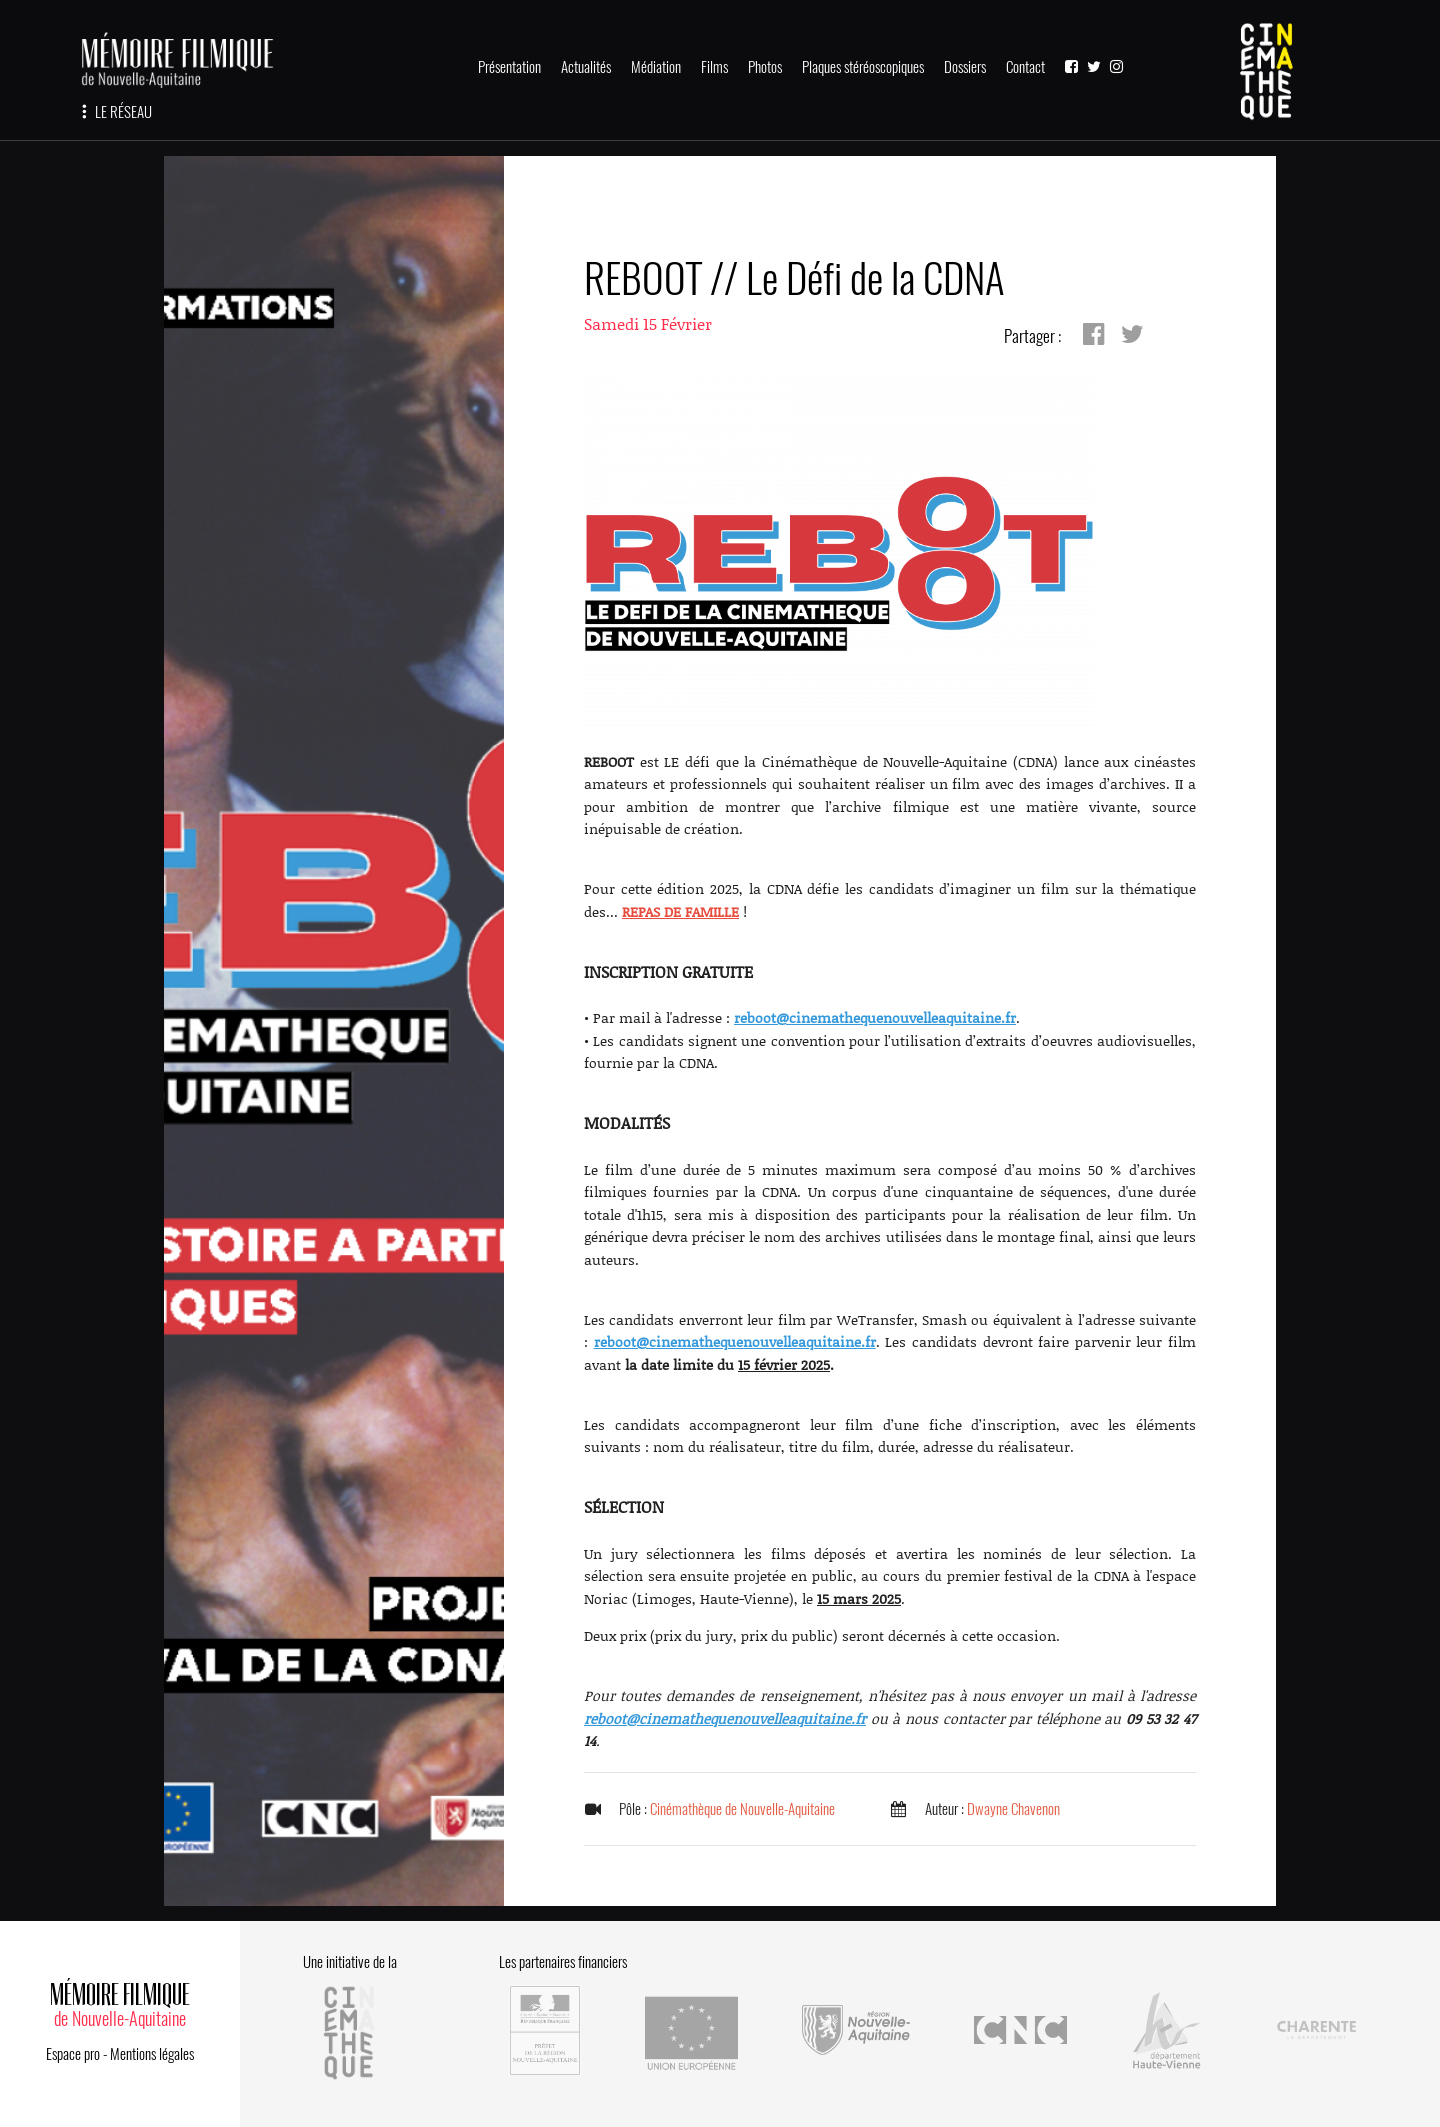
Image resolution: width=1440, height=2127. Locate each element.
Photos (765, 67)
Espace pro (73, 2054)
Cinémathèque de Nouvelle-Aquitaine (742, 1809)
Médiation (656, 67)
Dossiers (965, 67)
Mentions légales (152, 2054)
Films (714, 67)
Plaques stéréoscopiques (863, 67)
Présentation (509, 67)
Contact (1025, 67)
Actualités (586, 67)
